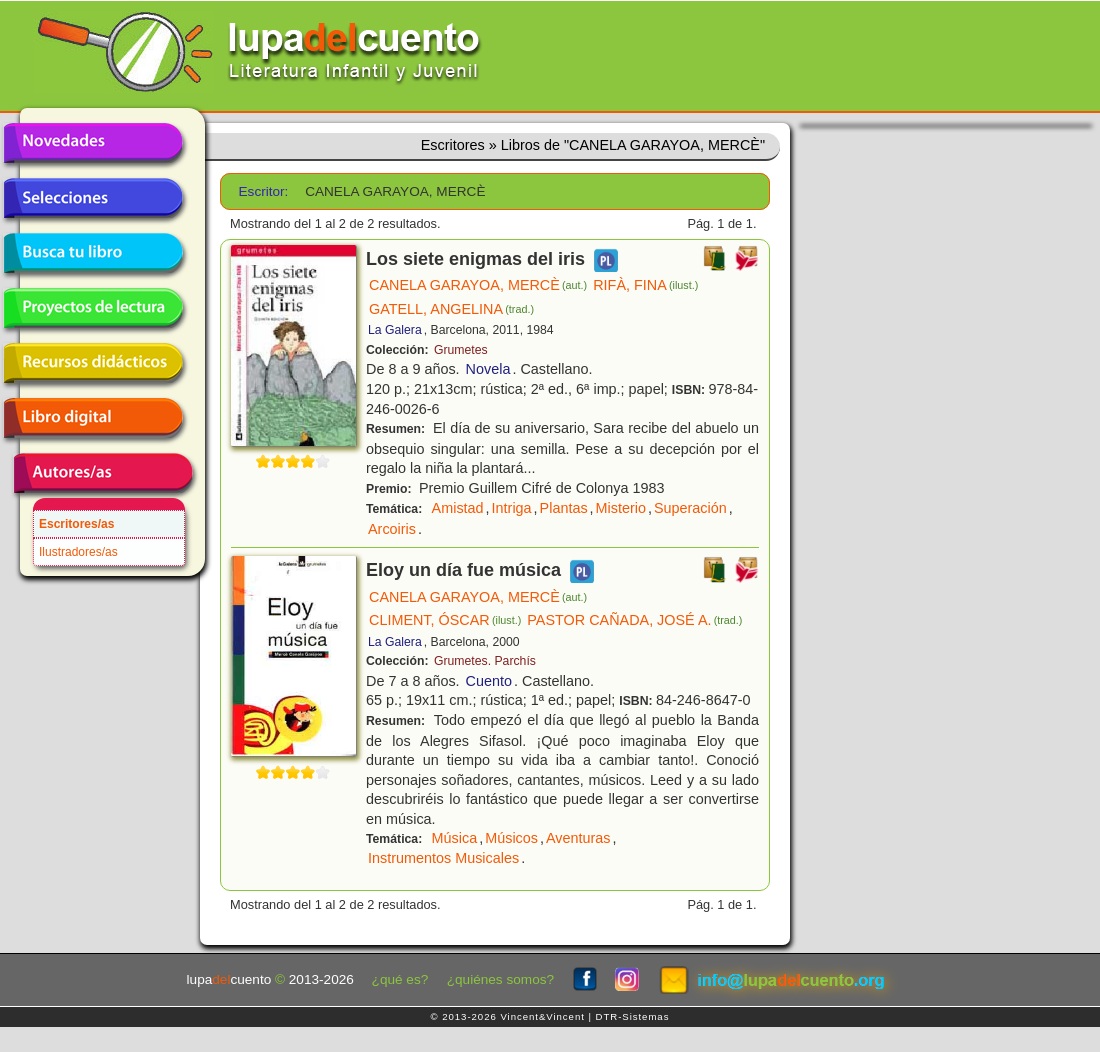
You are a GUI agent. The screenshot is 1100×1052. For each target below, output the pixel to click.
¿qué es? (400, 979)
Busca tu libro (93, 253)
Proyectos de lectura (93, 308)
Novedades (93, 143)
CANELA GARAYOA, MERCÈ (478, 285)
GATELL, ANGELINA (451, 309)
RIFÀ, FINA (645, 285)
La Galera (395, 330)
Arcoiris (392, 529)
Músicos (511, 838)
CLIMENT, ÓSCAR (445, 620)
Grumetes (461, 350)
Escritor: (264, 191)
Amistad (458, 508)
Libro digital (93, 418)
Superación (690, 508)
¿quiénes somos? (500, 979)
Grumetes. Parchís (485, 661)
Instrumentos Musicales (443, 858)
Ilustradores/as (78, 552)
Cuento (489, 681)
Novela (488, 369)
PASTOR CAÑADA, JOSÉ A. (634, 620)
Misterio (621, 508)
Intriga (512, 508)
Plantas (564, 508)
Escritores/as (76, 524)
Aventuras (578, 838)
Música (455, 838)
